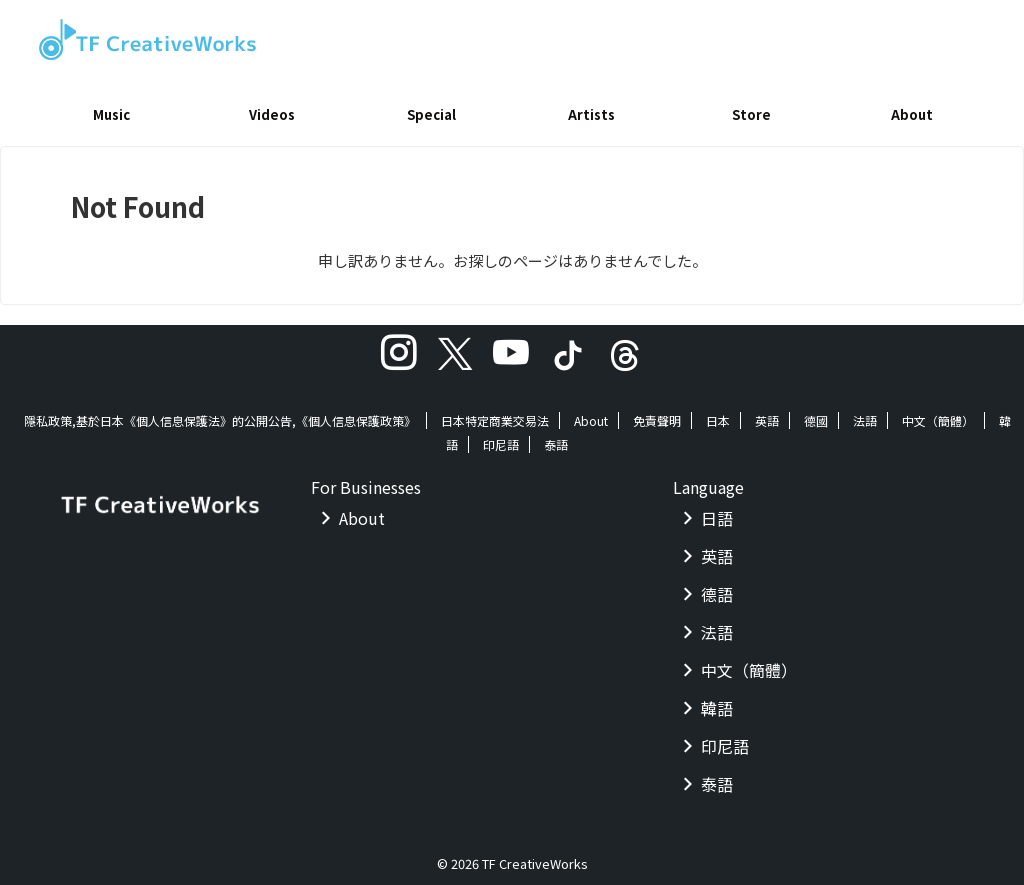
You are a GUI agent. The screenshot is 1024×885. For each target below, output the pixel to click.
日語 (717, 511)
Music (111, 114)
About (912, 114)
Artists (591, 114)
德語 (717, 587)
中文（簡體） (938, 413)
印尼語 (501, 437)
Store (751, 114)
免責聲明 (657, 413)
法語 (865, 413)
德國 (816, 413)
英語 (767, 413)
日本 (718, 413)
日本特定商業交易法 (495, 413)
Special (431, 114)
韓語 (717, 701)
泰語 (556, 437)
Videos (272, 114)
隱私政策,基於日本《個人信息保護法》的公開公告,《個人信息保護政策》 (220, 413)
